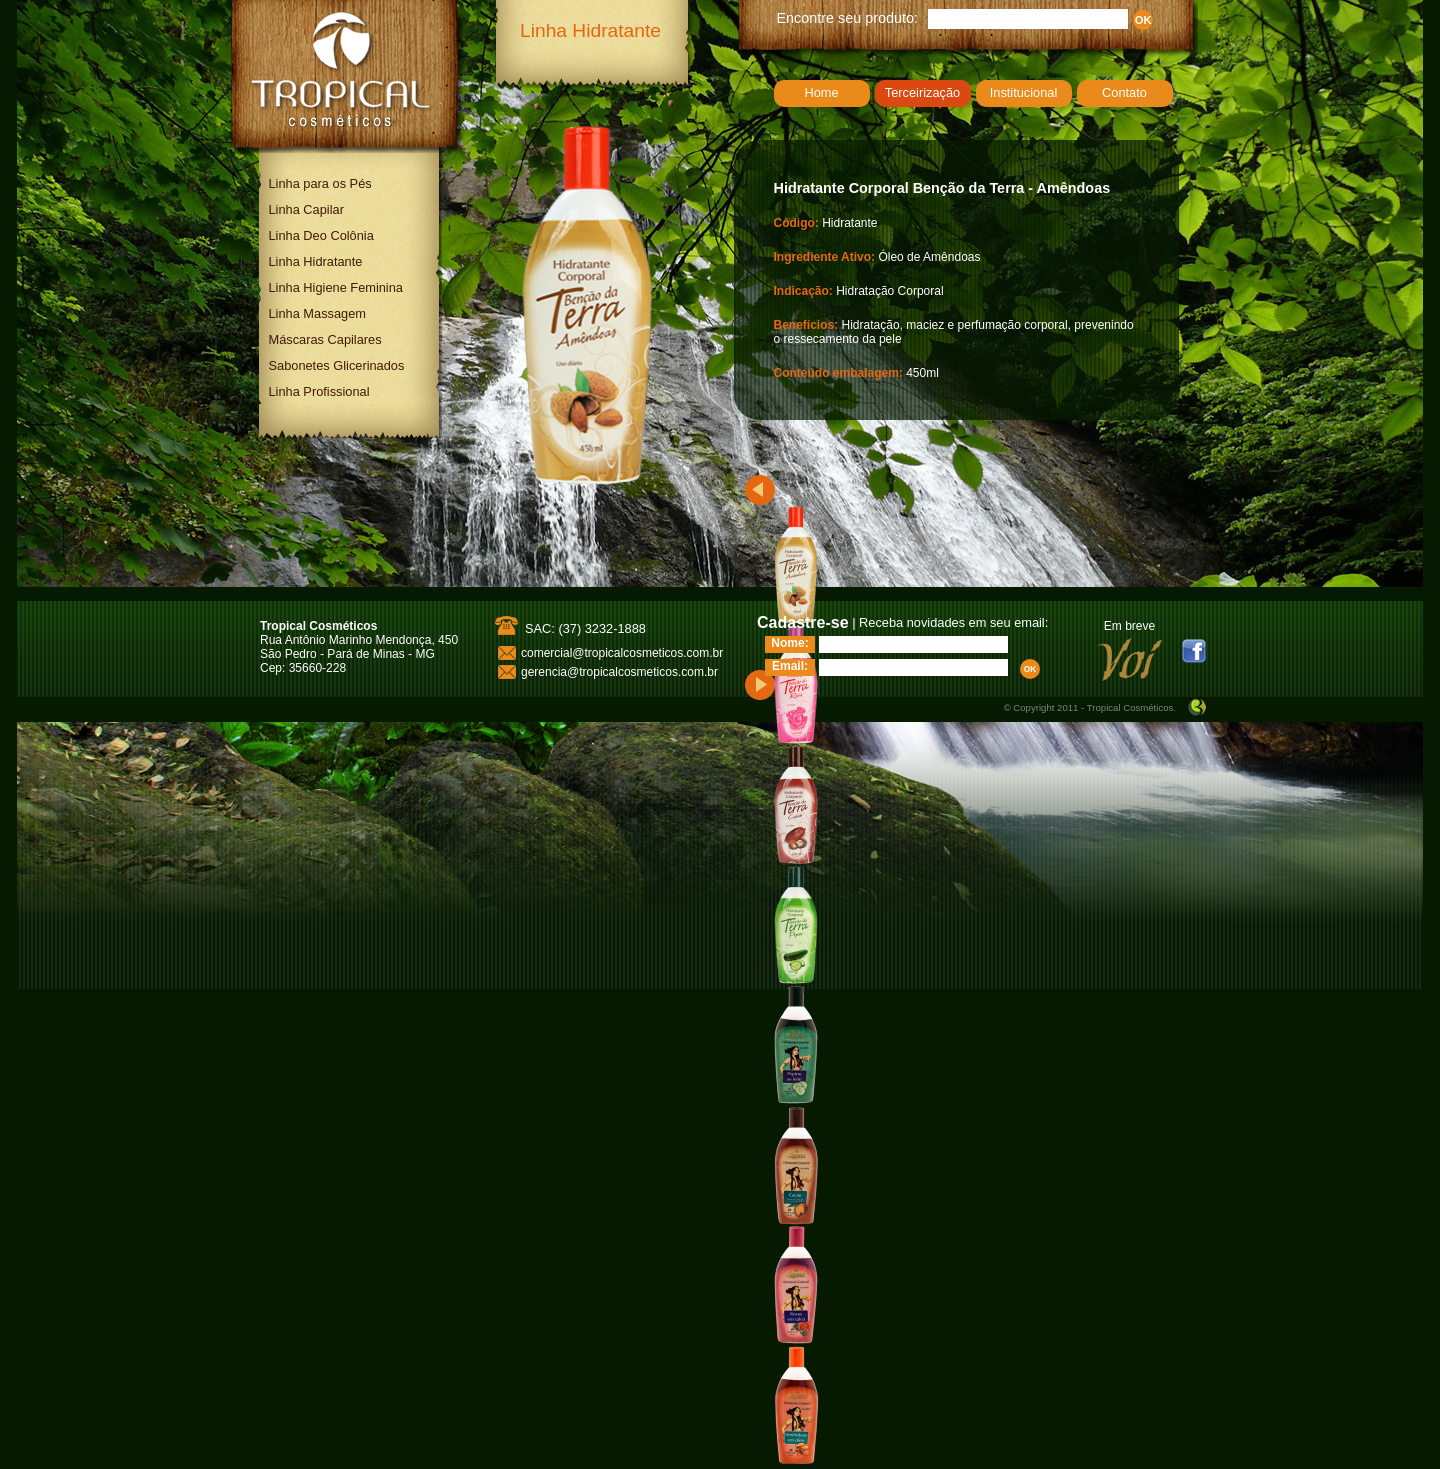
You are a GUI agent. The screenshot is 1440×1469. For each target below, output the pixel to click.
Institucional (1024, 92)
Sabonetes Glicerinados (337, 365)
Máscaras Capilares (325, 339)
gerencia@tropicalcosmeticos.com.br (619, 672)
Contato (1124, 92)
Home (821, 92)
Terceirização (922, 92)
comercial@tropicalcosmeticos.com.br (622, 653)
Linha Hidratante (316, 261)
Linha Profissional (319, 391)
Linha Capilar (306, 209)
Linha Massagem (317, 313)
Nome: (789, 643)
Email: (790, 666)
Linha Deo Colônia (321, 235)
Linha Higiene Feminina (336, 287)
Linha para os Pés (320, 183)
